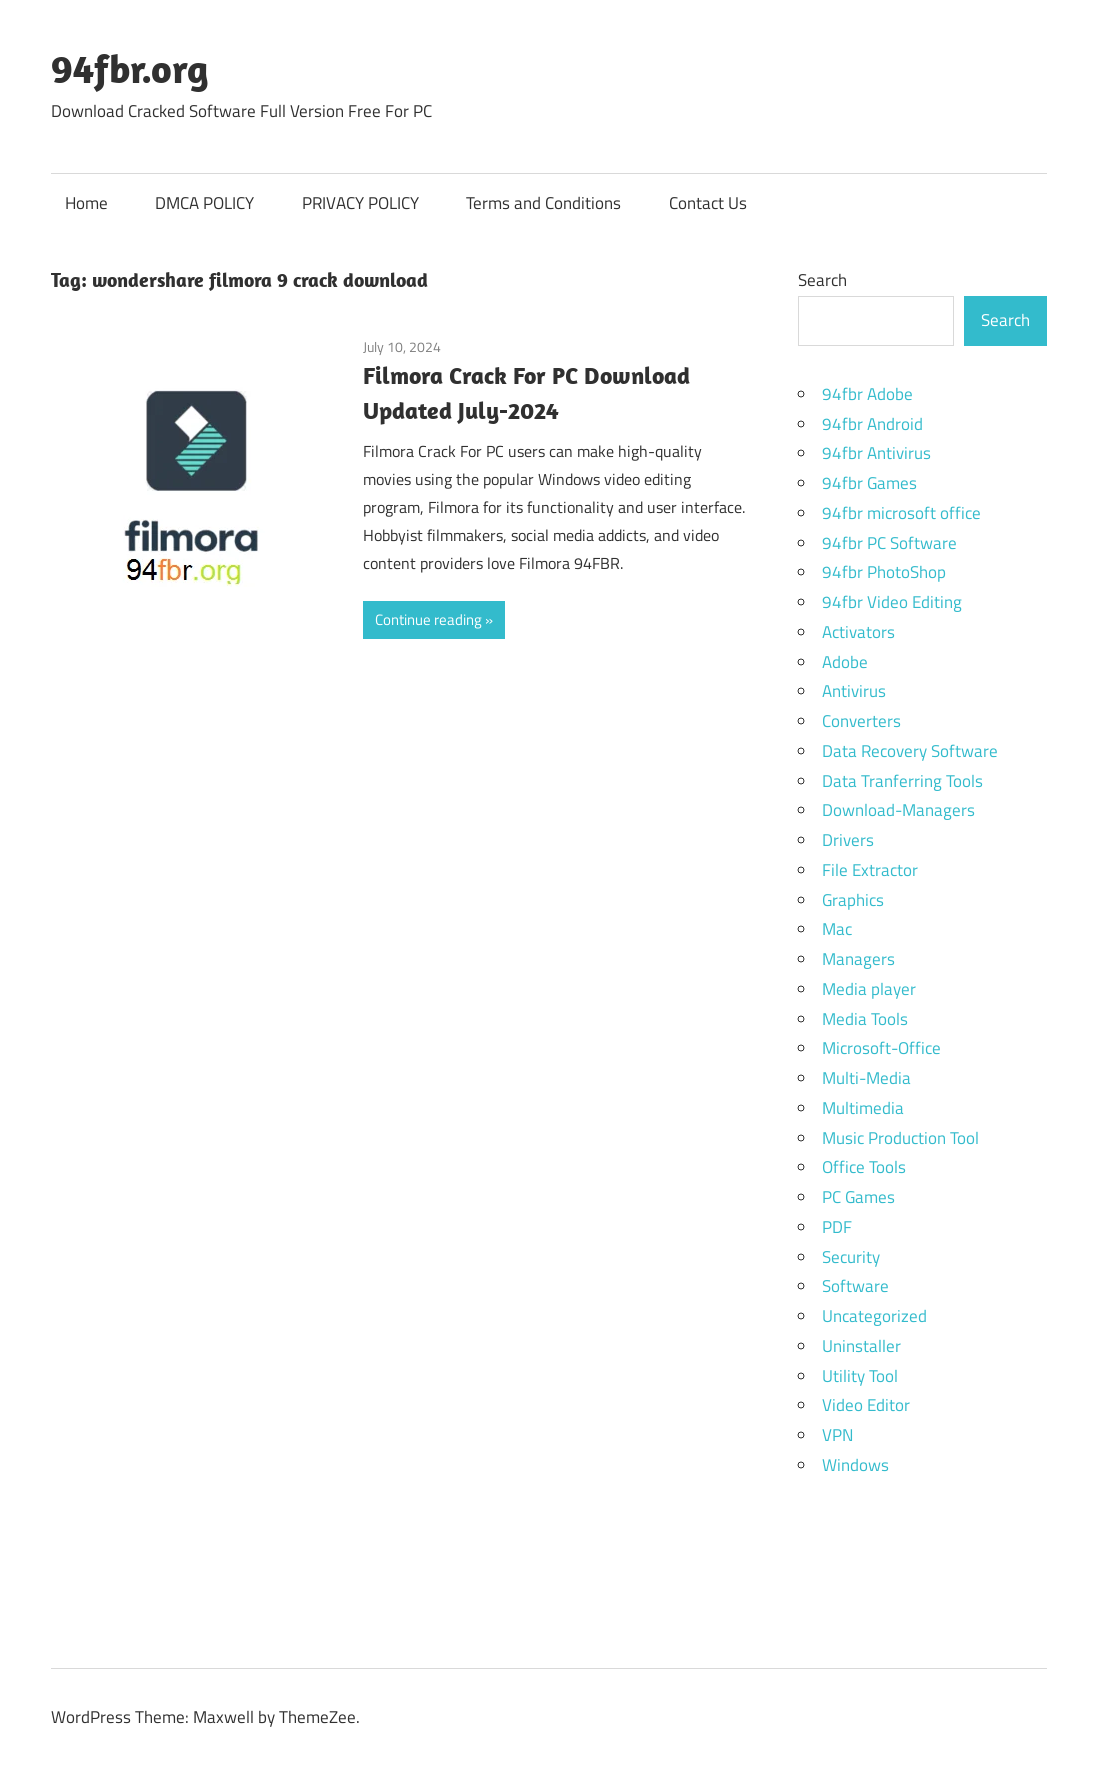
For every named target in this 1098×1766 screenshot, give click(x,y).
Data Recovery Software (910, 751)
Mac (837, 929)
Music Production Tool (900, 1138)
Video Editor (866, 1405)
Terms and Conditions (543, 203)
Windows (855, 1465)
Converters (861, 721)
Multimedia (863, 1108)
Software (855, 1286)
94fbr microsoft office (901, 513)
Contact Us (708, 203)
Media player (869, 989)
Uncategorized (874, 1316)
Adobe (845, 662)
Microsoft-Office (881, 1048)
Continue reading (428, 619)
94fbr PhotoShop (884, 572)
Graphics (853, 900)
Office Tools (864, 1167)
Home (86, 203)
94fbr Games (869, 483)
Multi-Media (866, 1078)
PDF (837, 1227)
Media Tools (865, 1019)
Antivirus (854, 691)
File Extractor (870, 870)
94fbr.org (130, 68)
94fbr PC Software (889, 543)
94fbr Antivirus (876, 453)
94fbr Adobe (867, 394)
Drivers (848, 840)
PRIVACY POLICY (360, 203)
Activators (858, 632)
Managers (858, 959)
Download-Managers (898, 810)
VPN (837, 1435)
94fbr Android (872, 424)
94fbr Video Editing (892, 602)
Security (851, 1257)
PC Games (858, 1197)
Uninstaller (861, 1346)
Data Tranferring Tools (902, 781)
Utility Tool (860, 1376)
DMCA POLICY (204, 203)
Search (822, 280)
